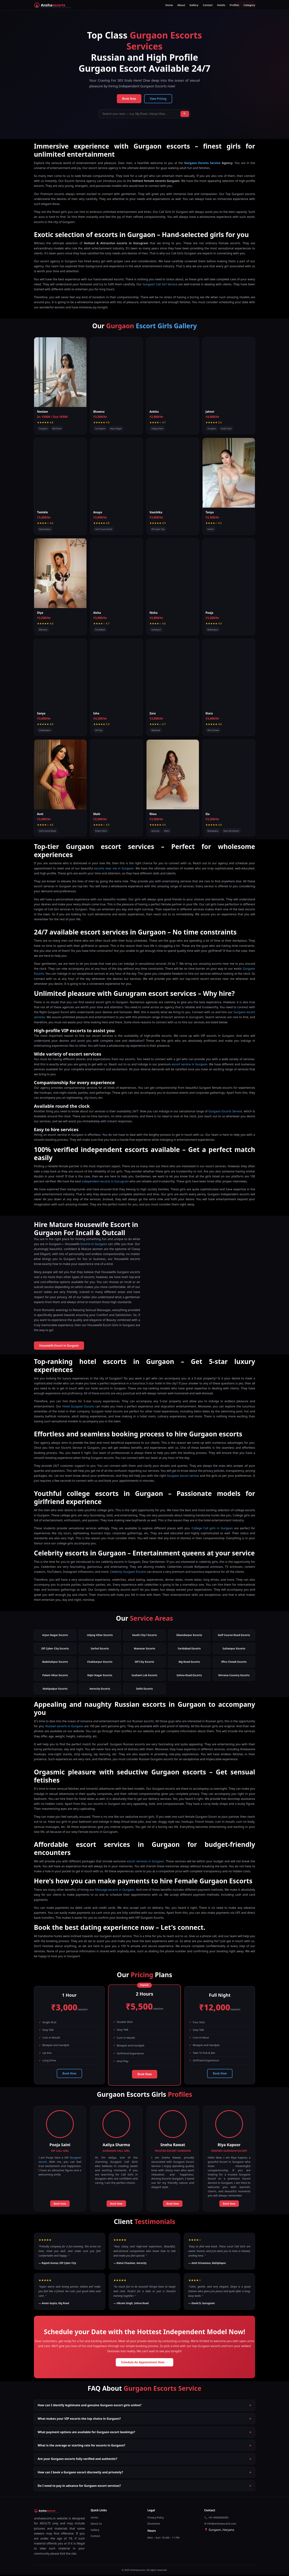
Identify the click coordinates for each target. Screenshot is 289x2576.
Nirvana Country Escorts (234, 1675)
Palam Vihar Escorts (55, 1675)
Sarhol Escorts (100, 1648)
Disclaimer (153, 2523)
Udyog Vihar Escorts (100, 1635)
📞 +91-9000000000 (216, 2517)
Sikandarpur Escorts (189, 1635)
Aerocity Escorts (99, 1688)
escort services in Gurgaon (145, 1861)
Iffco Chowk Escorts (233, 1661)
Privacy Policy (155, 2517)
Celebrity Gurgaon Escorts (128, 1572)
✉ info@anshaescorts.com (220, 2523)
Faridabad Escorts (189, 1648)
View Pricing (158, 98)
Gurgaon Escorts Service (202, 163)
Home (169, 5)
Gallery (193, 5)
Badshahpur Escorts (55, 1661)
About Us (96, 2523)
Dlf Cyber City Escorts (55, 1648)
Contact (208, 5)
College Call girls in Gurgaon (212, 1528)
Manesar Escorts (144, 1648)
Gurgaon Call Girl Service (160, 284)
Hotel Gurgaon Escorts (78, 1406)
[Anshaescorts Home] (55, 5)
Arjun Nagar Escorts (55, 1635)
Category (249, 5)
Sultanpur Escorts (234, 1648)
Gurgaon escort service (183, 1476)
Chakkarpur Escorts (99, 1661)
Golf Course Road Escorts (234, 1635)
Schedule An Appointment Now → (144, 2362)
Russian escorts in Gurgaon (64, 1726)
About (181, 5)
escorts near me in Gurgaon (114, 868)
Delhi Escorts (144, 1688)
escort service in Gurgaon (190, 1064)
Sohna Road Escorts (189, 1675)
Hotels (221, 5)
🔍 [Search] (185, 113)
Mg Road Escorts (189, 1661)
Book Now (129, 98)
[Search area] (144, 113)
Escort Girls (155, 325)
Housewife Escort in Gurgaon (59, 1345)
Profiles (234, 5)
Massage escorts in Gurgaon (115, 1890)
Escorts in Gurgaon (93, 1244)
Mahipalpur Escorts (55, 1688)
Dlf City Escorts (144, 1661)
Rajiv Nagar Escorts (99, 1675)
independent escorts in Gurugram (105, 1181)
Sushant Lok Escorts (144, 1675)
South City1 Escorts (144, 1635)
